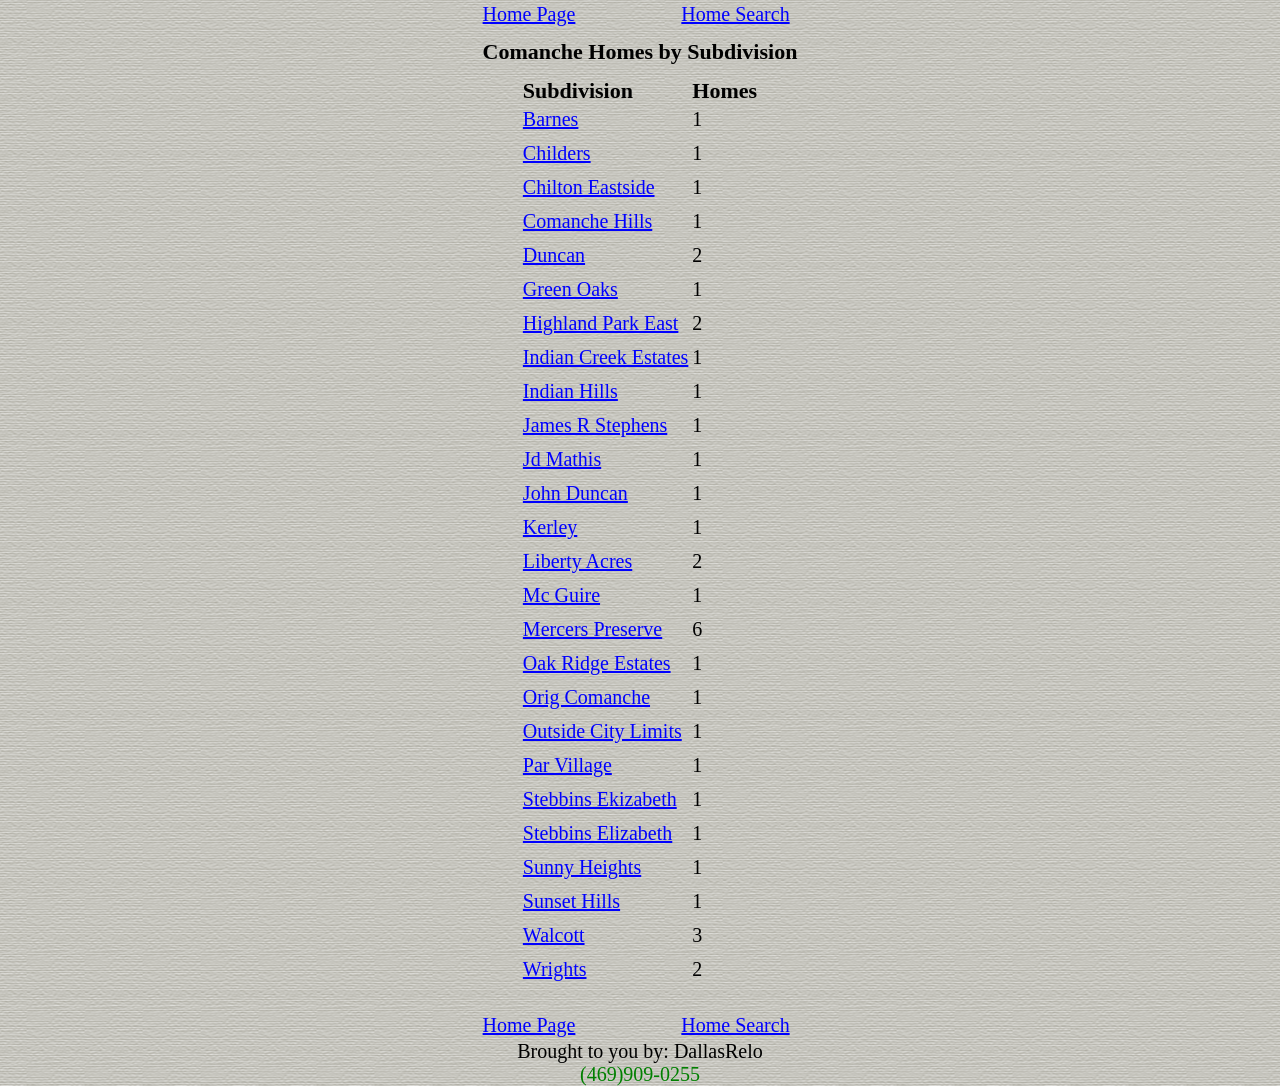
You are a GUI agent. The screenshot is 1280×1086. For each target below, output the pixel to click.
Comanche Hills (587, 221)
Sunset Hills (571, 901)
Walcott (554, 935)
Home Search (735, 14)
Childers (557, 153)
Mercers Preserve (592, 629)
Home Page (529, 14)
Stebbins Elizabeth (597, 833)
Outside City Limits (602, 731)
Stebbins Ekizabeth (600, 799)
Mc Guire (561, 595)
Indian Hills (570, 391)
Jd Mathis (562, 459)
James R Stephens (595, 425)
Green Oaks (570, 289)
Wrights (555, 969)
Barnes (551, 119)
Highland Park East (601, 323)
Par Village (567, 765)
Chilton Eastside (589, 187)
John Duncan (575, 493)
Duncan (554, 255)
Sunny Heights (582, 867)
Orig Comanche (586, 697)
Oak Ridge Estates (597, 663)
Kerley (550, 527)
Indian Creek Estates (606, 357)
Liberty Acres (577, 561)
